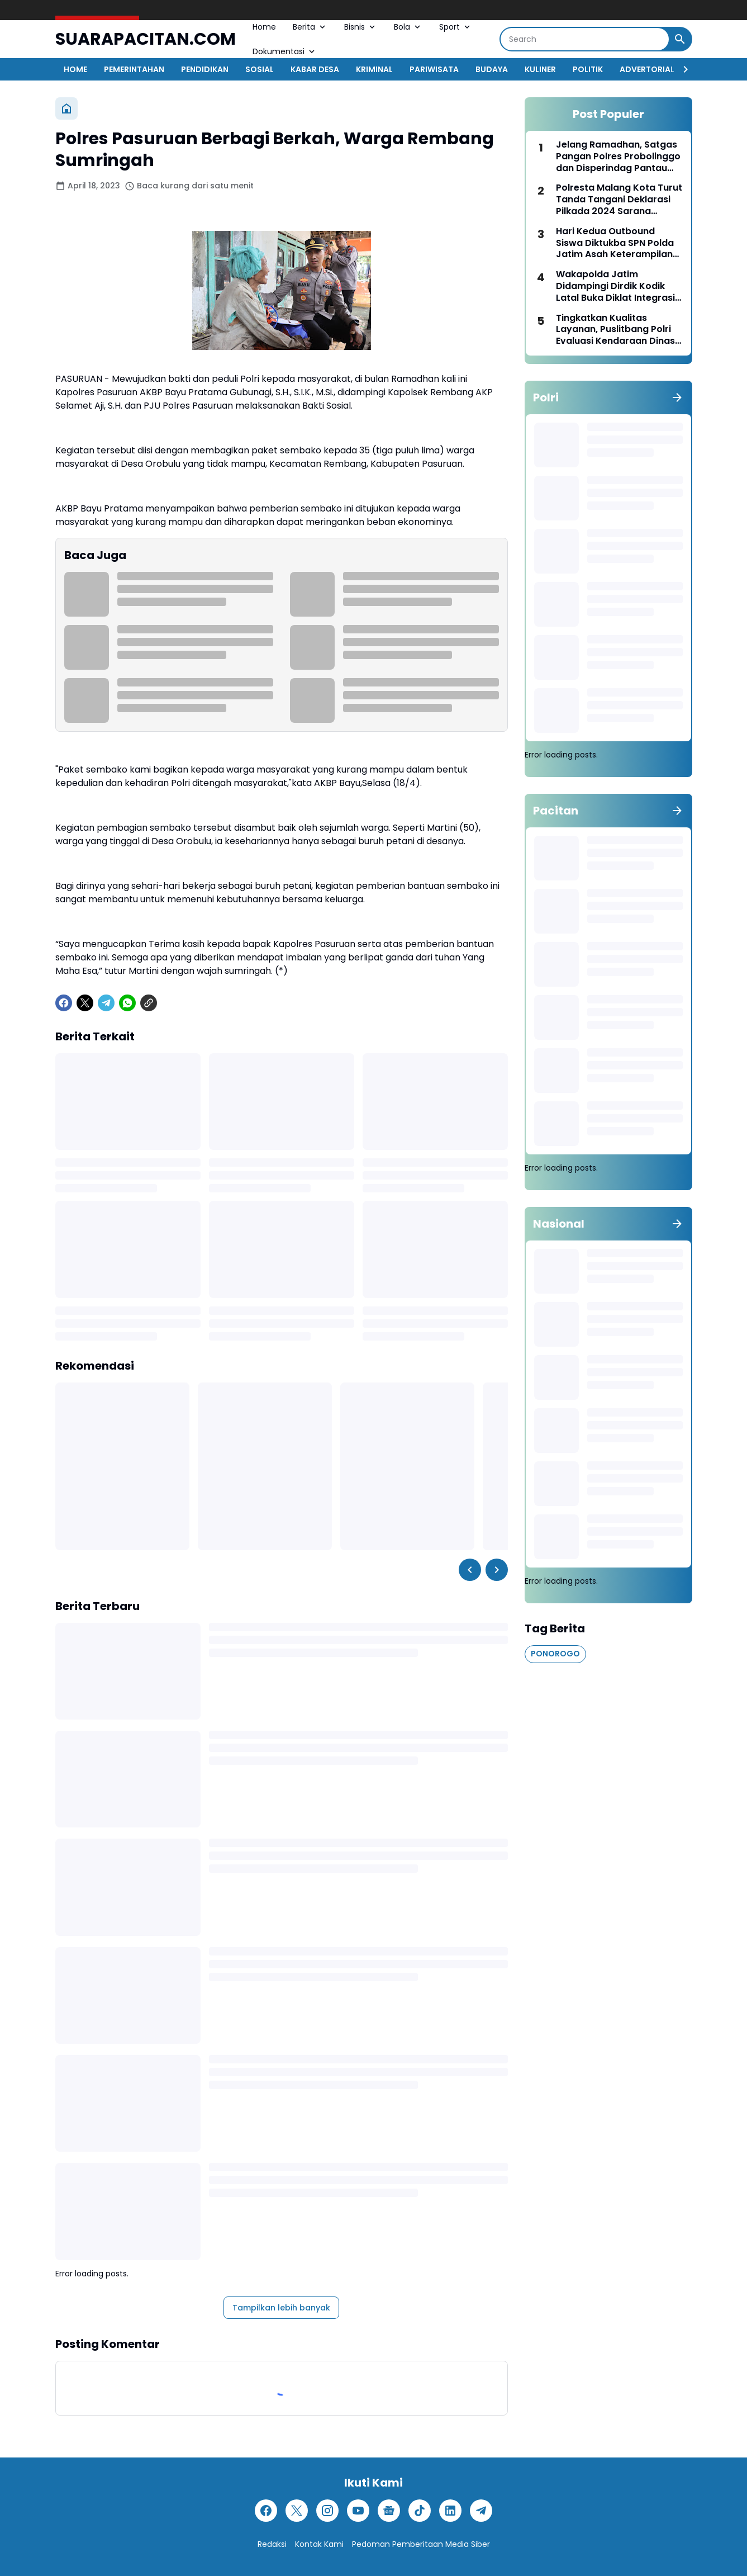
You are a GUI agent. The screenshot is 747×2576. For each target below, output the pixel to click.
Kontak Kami (319, 2544)
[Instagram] (327, 2510)
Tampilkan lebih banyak (281, 2307)
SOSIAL (259, 69)
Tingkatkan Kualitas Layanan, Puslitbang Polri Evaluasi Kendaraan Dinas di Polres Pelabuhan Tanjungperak (615, 329)
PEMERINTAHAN (134, 69)
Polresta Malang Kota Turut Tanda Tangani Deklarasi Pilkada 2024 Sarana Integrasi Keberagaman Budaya (619, 199)
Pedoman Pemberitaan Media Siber (421, 2544)
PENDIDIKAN (205, 69)
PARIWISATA (434, 69)
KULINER (540, 69)
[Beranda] (66, 108)
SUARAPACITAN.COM (145, 39)
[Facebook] (63, 1003)
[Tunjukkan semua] (677, 397)
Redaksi (272, 2544)
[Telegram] (106, 1003)
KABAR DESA (315, 69)
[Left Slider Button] (470, 1570)
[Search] (585, 39)
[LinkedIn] (450, 2510)
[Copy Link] (148, 1003)
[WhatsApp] (127, 1003)
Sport (455, 26)
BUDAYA (491, 69)
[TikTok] (419, 2510)
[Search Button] (680, 39)
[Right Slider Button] (681, 69)
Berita (310, 26)
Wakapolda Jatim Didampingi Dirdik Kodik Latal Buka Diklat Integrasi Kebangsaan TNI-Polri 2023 (618, 286)
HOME (75, 69)
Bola (408, 26)
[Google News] (389, 2510)
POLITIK (588, 69)
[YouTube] (358, 2510)
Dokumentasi (285, 51)
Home (264, 26)
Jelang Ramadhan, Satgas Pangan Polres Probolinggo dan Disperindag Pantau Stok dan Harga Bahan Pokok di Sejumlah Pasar (618, 156)
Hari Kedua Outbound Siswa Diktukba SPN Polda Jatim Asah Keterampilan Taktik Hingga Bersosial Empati (615, 243)
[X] (85, 1003)
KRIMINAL (374, 69)
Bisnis (360, 26)
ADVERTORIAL (647, 69)
